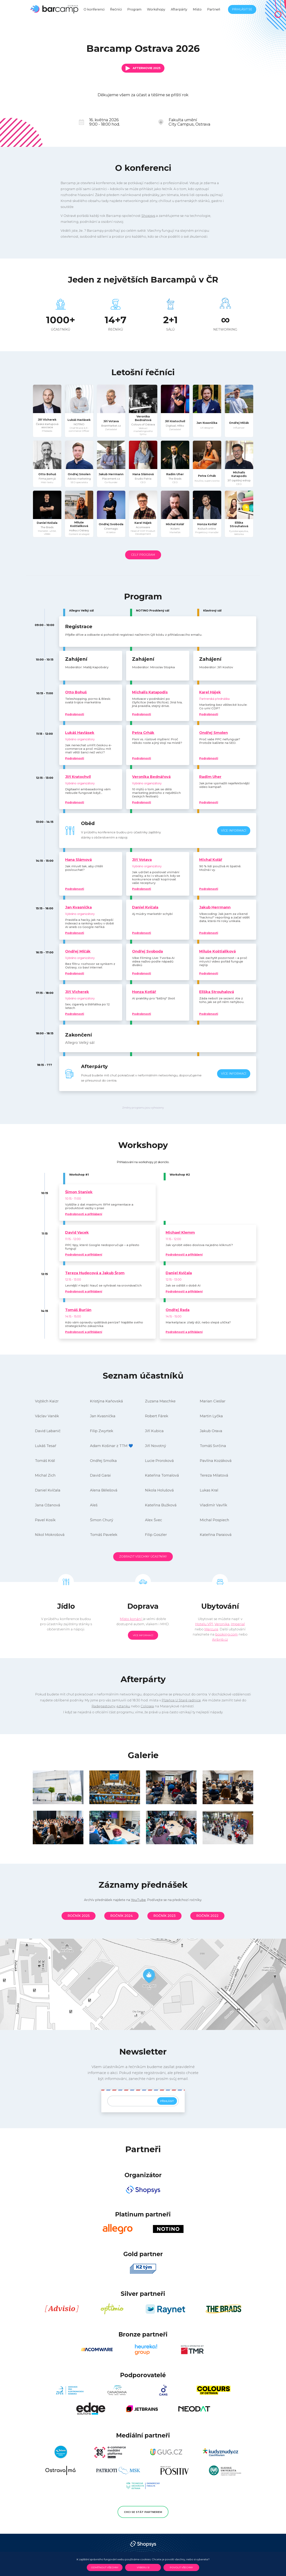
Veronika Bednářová (151, 777)
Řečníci (116, 9)
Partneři (213, 9)
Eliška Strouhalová (216, 992)
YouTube (138, 1900)
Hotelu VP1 (204, 1624)
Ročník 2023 (164, 1916)
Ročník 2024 (121, 1916)
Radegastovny (103, 1706)
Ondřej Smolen (213, 733)
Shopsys (148, 216)
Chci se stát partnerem (143, 2511)
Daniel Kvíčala (145, 907)
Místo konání (131, 1619)
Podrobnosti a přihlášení (83, 1214)
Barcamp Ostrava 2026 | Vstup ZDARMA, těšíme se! (54, 9)
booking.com (226, 1634)
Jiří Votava (142, 860)
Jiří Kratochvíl (78, 777)
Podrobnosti (74, 714)
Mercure (211, 1629)
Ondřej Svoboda (147, 951)
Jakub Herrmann (215, 907)
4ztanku (123, 1706)
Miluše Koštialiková (217, 951)
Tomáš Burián (78, 1310)
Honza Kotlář (144, 992)
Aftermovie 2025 (143, 68)
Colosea (147, 1706)
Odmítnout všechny (104, 2567)
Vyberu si (143, 2567)
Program (134, 9)
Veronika (221, 1624)
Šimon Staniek (79, 1192)
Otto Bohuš (76, 692)
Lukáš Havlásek (79, 733)
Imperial (238, 1624)
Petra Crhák (143, 733)
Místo (197, 9)
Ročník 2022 (207, 1916)
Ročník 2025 (79, 1916)
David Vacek (77, 1232)
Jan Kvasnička (78, 907)
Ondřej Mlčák (78, 951)
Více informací (233, 830)
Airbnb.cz (220, 1639)
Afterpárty (179, 9)
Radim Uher (210, 777)
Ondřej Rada (177, 1310)
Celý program (143, 555)
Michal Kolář (210, 860)
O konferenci (94, 9)
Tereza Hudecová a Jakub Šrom (95, 1273)
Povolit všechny (181, 2567)
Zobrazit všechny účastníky (143, 1556)
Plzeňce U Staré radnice (181, 1700)
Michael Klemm (180, 1232)
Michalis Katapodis (150, 692)
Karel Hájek (210, 692)
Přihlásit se (242, 9)
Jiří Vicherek (77, 992)
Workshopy (156, 9)
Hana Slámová (78, 860)
